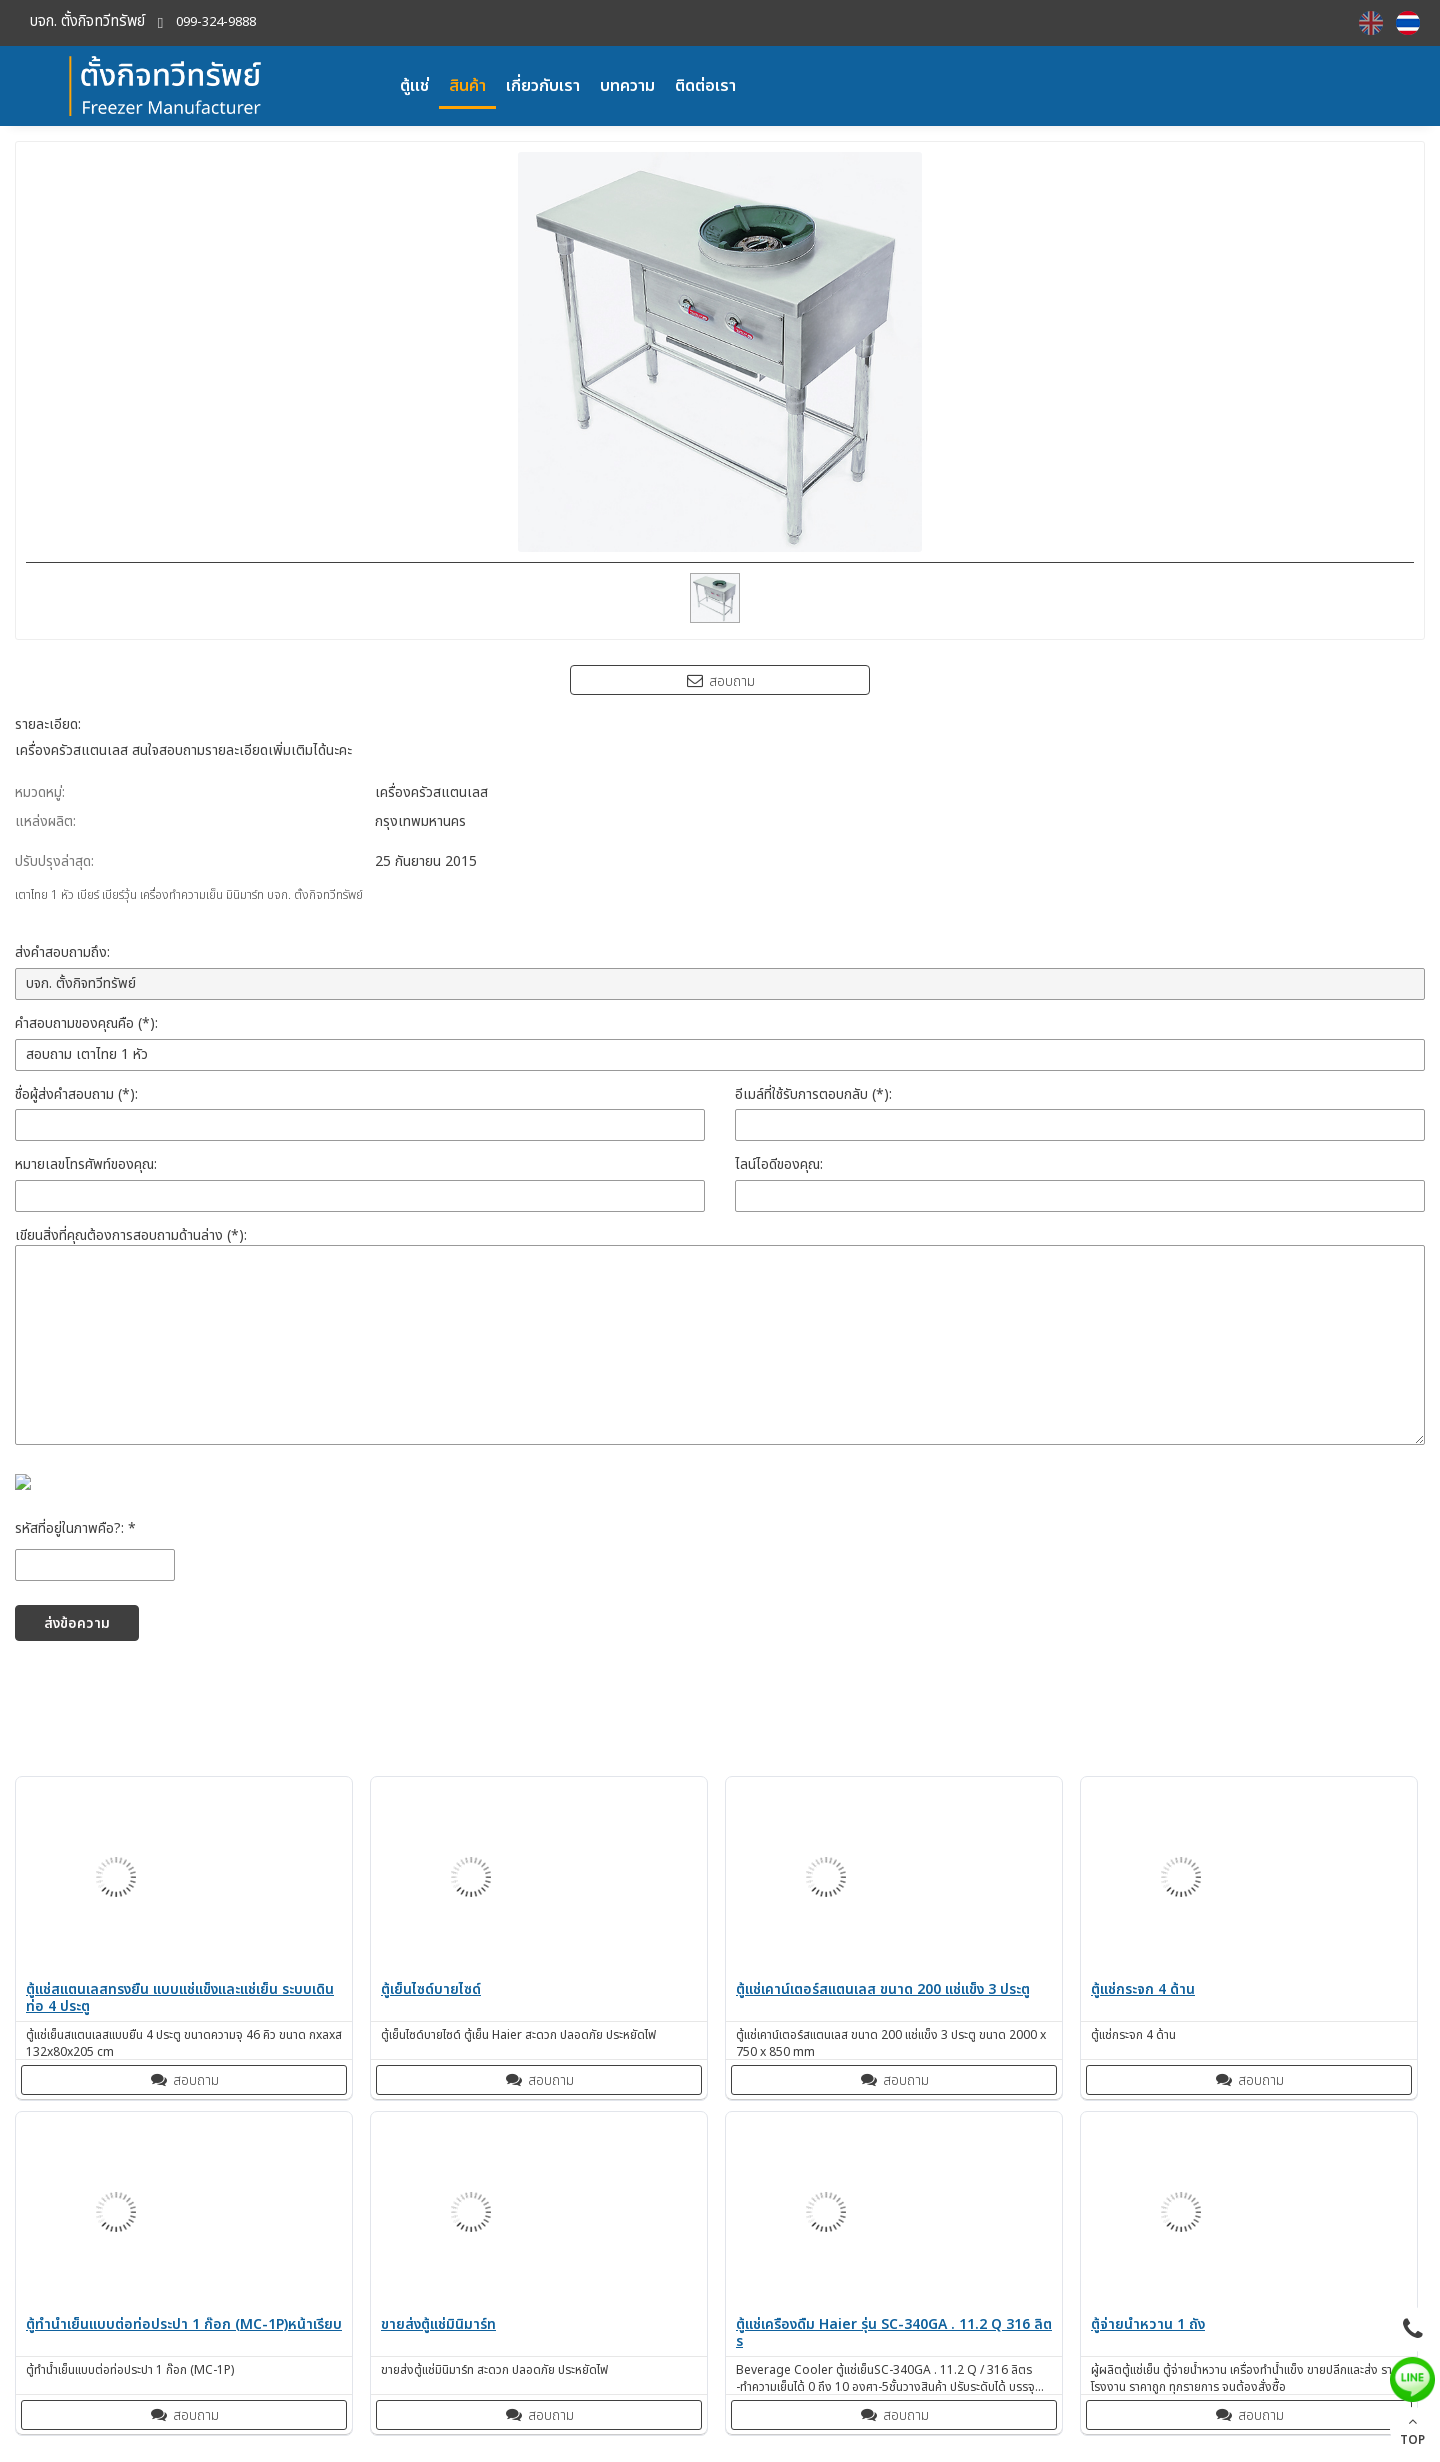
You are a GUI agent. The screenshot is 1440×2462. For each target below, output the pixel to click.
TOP (1412, 2431)
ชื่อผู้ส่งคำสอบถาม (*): (76, 1094)
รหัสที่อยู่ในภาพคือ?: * (75, 1528)
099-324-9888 (216, 22)
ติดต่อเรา (705, 86)
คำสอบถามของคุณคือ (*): (86, 1023)
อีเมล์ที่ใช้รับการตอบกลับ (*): (813, 1094)
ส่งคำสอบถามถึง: (62, 952)
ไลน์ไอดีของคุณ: (779, 1164)
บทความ (627, 86)
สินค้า (467, 86)
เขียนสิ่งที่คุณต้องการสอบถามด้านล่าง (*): (131, 1235)
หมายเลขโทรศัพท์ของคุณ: (86, 1164)
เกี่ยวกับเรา (543, 86)
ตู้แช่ (414, 86)
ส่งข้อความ (77, 1623)
